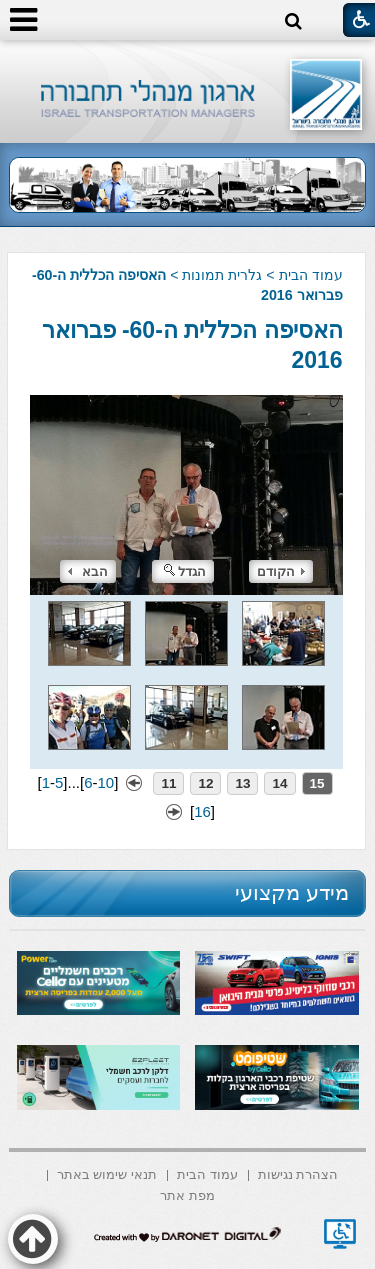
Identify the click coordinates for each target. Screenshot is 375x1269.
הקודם (281, 571)
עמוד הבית (311, 275)
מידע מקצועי (292, 892)
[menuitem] (298, 1173)
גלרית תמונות (222, 275)
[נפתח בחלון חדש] (340, 1234)
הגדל (185, 571)
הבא (88, 571)
